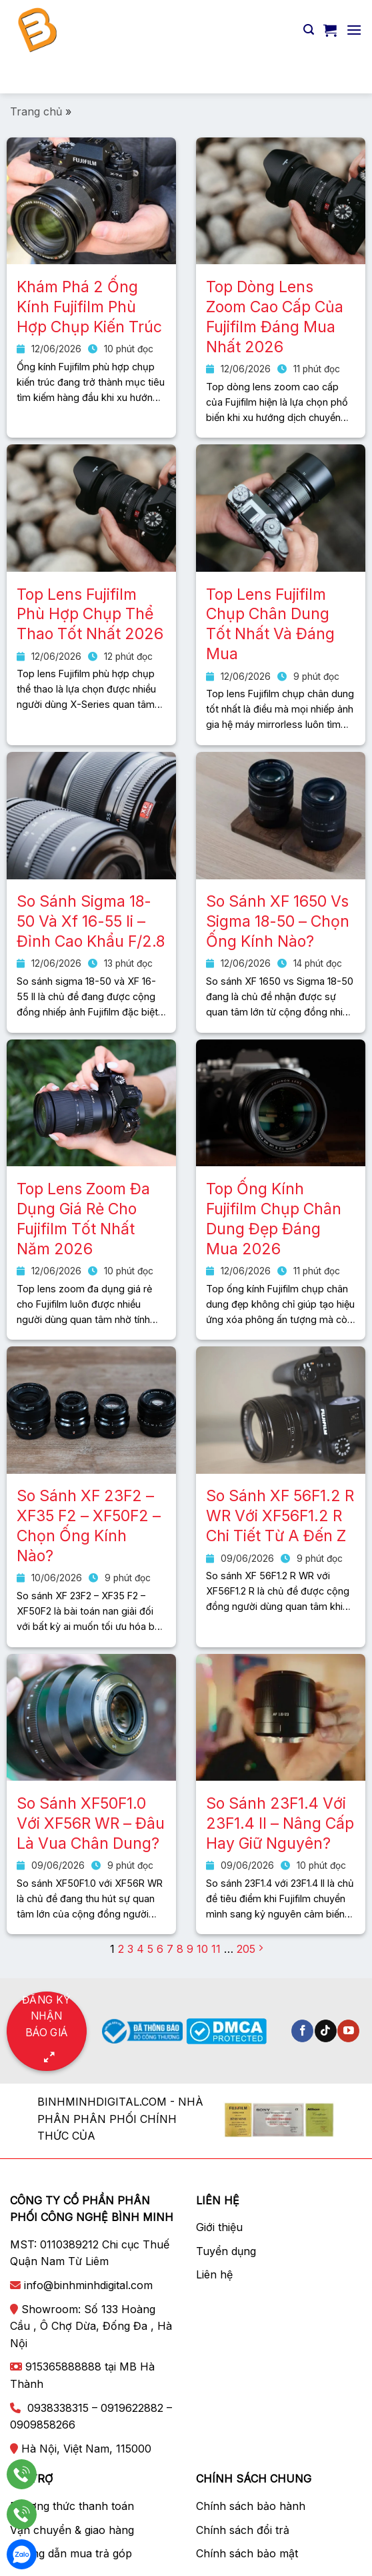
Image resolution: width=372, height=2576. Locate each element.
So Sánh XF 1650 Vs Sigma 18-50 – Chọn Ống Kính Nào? (277, 921)
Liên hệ (214, 2274)
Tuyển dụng (226, 2251)
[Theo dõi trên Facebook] (302, 2031)
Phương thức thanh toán (72, 2506)
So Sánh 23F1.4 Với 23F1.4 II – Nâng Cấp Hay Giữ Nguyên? (280, 1823)
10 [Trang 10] (202, 1949)
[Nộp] (346, 76)
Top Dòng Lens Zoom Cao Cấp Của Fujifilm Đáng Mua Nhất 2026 (274, 317)
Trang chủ (36, 111)
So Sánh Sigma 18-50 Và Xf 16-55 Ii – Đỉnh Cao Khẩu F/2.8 (91, 921)
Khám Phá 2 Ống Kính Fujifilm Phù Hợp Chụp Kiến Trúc (89, 307)
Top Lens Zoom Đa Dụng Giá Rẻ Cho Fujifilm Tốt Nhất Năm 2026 (83, 1219)
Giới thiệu (219, 2227)
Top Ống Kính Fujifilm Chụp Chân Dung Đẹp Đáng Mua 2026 (273, 1219)
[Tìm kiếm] (308, 30)
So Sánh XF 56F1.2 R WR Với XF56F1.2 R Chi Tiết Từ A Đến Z (280, 1515)
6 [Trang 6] (160, 1949)
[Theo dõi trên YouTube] (348, 2031)
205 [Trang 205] (246, 1949)
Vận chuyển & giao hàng (72, 2530)
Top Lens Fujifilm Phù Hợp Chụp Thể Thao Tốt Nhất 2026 (90, 614)
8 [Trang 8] (180, 1949)
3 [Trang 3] (130, 1949)
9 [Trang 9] (190, 1949)
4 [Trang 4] (140, 1949)
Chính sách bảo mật (247, 2553)
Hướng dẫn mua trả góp (71, 2553)
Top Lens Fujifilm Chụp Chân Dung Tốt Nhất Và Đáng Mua (270, 624)
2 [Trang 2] (121, 1949)
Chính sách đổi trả (242, 2530)
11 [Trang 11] (216, 1949)
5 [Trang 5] (150, 1949)
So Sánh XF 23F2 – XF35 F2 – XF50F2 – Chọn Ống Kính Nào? (89, 1525)
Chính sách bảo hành (250, 2506)
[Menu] (354, 29)
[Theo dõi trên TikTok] (326, 2031)
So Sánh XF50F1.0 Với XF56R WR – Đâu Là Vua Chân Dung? (91, 1823)
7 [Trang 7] (170, 1949)
